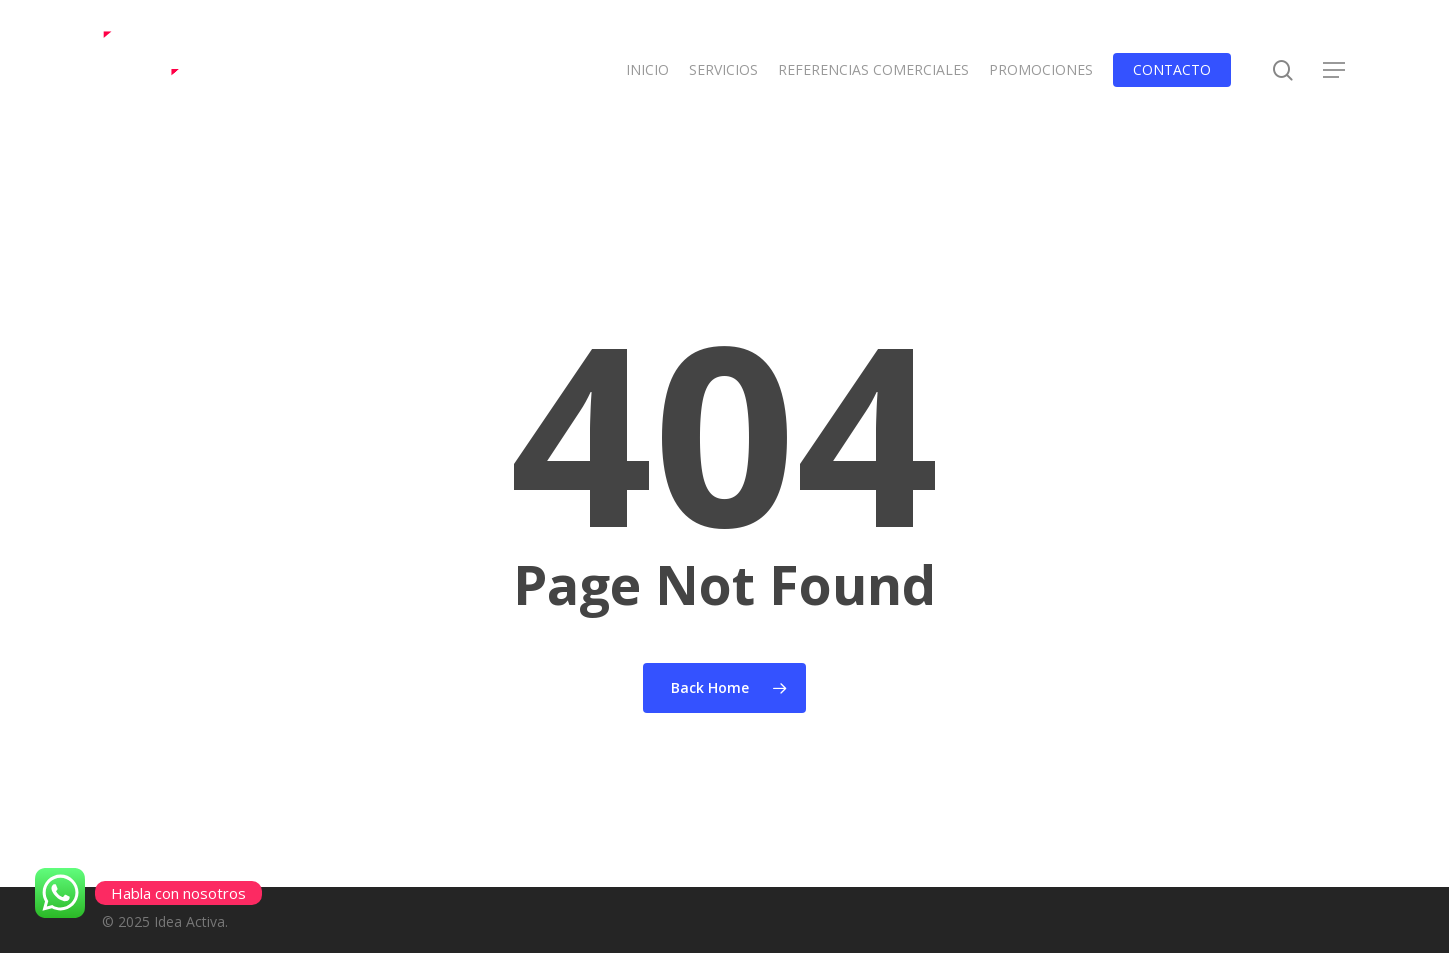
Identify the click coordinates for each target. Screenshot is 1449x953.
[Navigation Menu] (1335, 70)
